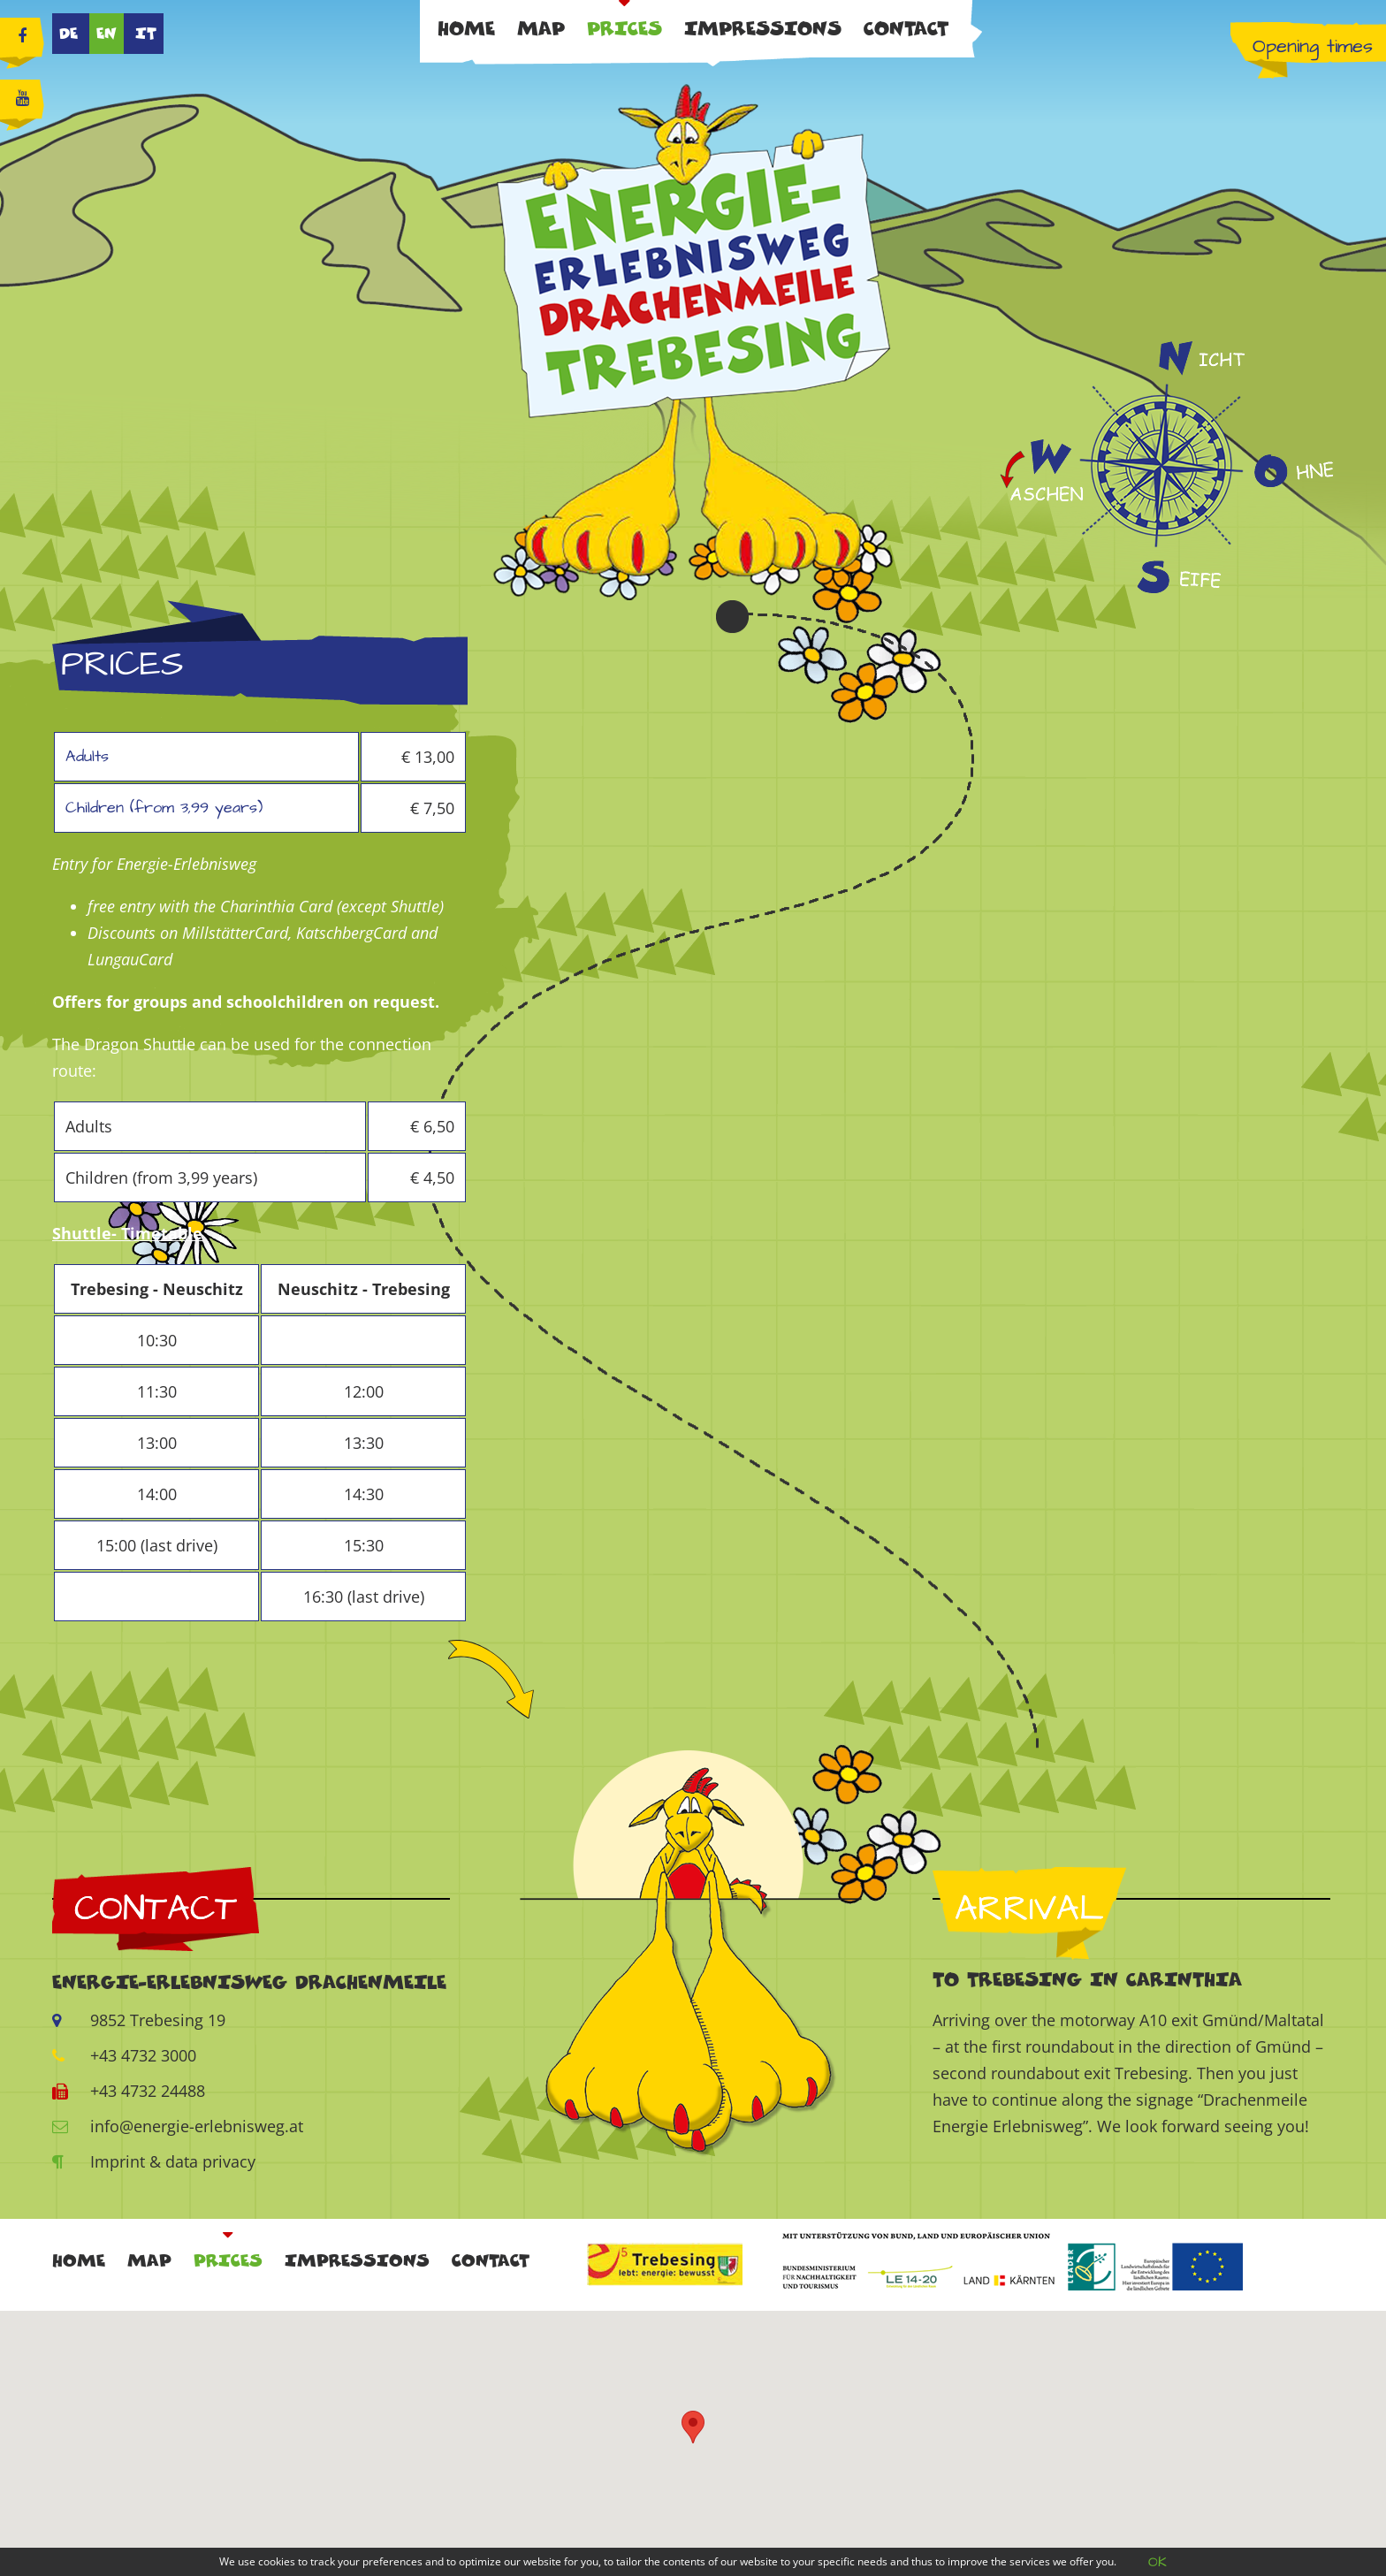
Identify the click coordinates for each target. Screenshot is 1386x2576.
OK (1157, 2562)
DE (68, 33)
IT (145, 33)
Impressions (763, 29)
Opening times (1313, 46)
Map (541, 29)
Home (466, 29)
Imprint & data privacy (153, 2161)
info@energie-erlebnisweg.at (177, 2126)
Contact (906, 29)
